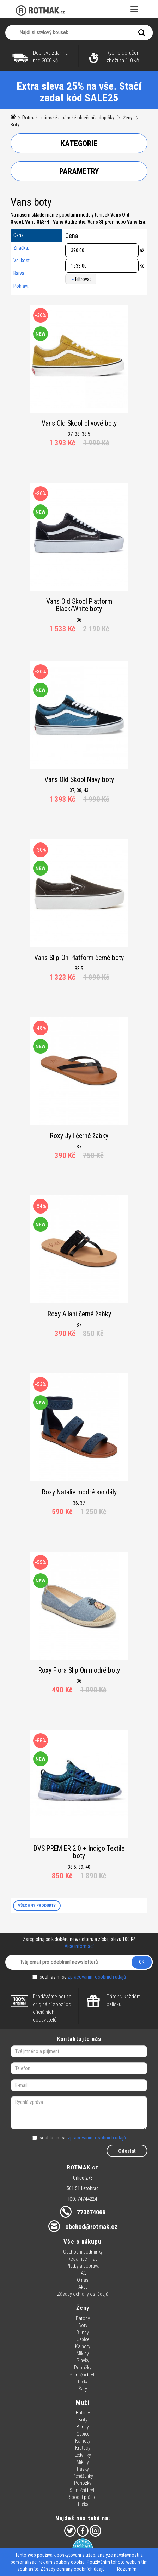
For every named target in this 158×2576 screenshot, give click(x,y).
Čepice (83, 2339)
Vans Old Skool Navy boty (79, 780)
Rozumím (126, 2569)
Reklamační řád (83, 2259)
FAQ (83, 2273)
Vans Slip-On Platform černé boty (79, 958)
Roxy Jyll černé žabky (79, 1136)
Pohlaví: (21, 286)
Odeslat (127, 2151)
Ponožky (82, 2367)
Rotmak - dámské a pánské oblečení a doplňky (68, 117)
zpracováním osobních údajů (97, 1977)
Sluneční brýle (82, 2374)
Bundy (83, 2332)
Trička (83, 2381)
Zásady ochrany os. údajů (82, 2294)
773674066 (91, 2212)
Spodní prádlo (83, 2497)
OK (141, 1962)
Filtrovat (81, 279)
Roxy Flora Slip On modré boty (79, 1670)
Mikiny (83, 2353)
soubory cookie (69, 2562)
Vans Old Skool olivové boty (79, 423)
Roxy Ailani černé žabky (79, 1314)
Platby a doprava (82, 2266)
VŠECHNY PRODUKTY (37, 1905)
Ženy (128, 117)
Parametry (79, 171)
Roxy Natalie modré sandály (79, 1492)
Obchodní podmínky (83, 2252)
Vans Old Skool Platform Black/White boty (79, 605)
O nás (83, 2280)
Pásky (83, 2469)
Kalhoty (82, 2346)
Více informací (79, 1946)
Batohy (83, 2318)
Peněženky (83, 2476)
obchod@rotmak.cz (91, 2226)
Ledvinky (82, 2455)
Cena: (19, 235)
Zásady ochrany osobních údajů (73, 2569)
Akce (82, 2287)
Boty (15, 124)
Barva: (19, 273)
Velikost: (22, 260)
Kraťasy (82, 2448)
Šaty (83, 2389)
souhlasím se (79, 1977)
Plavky (83, 2360)
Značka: (21, 248)
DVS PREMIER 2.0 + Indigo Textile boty (79, 1852)
